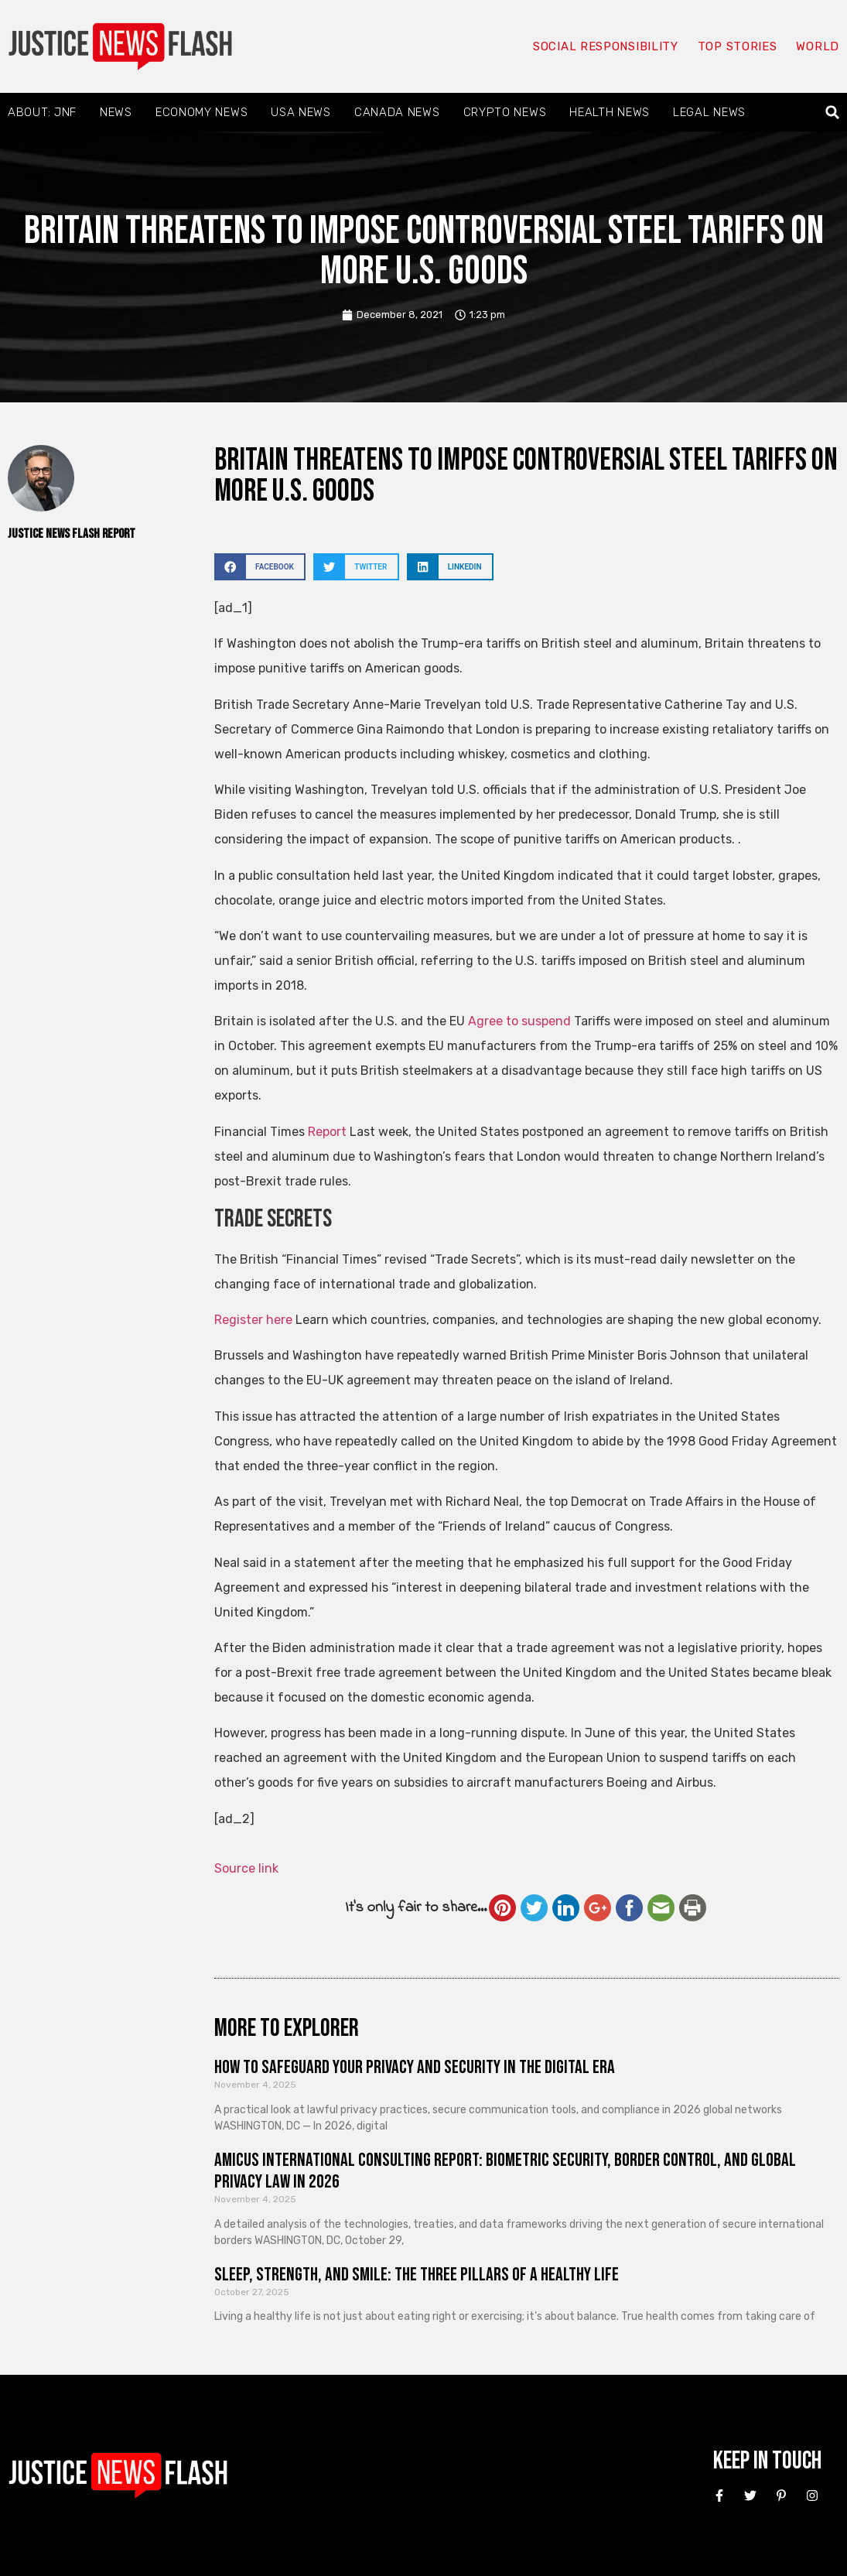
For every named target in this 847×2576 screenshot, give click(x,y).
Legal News (709, 112)
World (817, 46)
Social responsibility (605, 46)
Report (329, 1131)
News (116, 112)
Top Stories (737, 46)
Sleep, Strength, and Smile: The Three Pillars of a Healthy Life (416, 2274)
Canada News (397, 112)
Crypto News (505, 112)
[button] (832, 112)
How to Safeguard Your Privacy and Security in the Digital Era (414, 2067)
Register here (253, 1319)
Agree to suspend (519, 1021)
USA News (301, 112)
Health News (609, 112)
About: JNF (42, 112)
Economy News (201, 112)
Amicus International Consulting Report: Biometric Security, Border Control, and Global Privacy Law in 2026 (505, 2171)
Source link (246, 1868)
